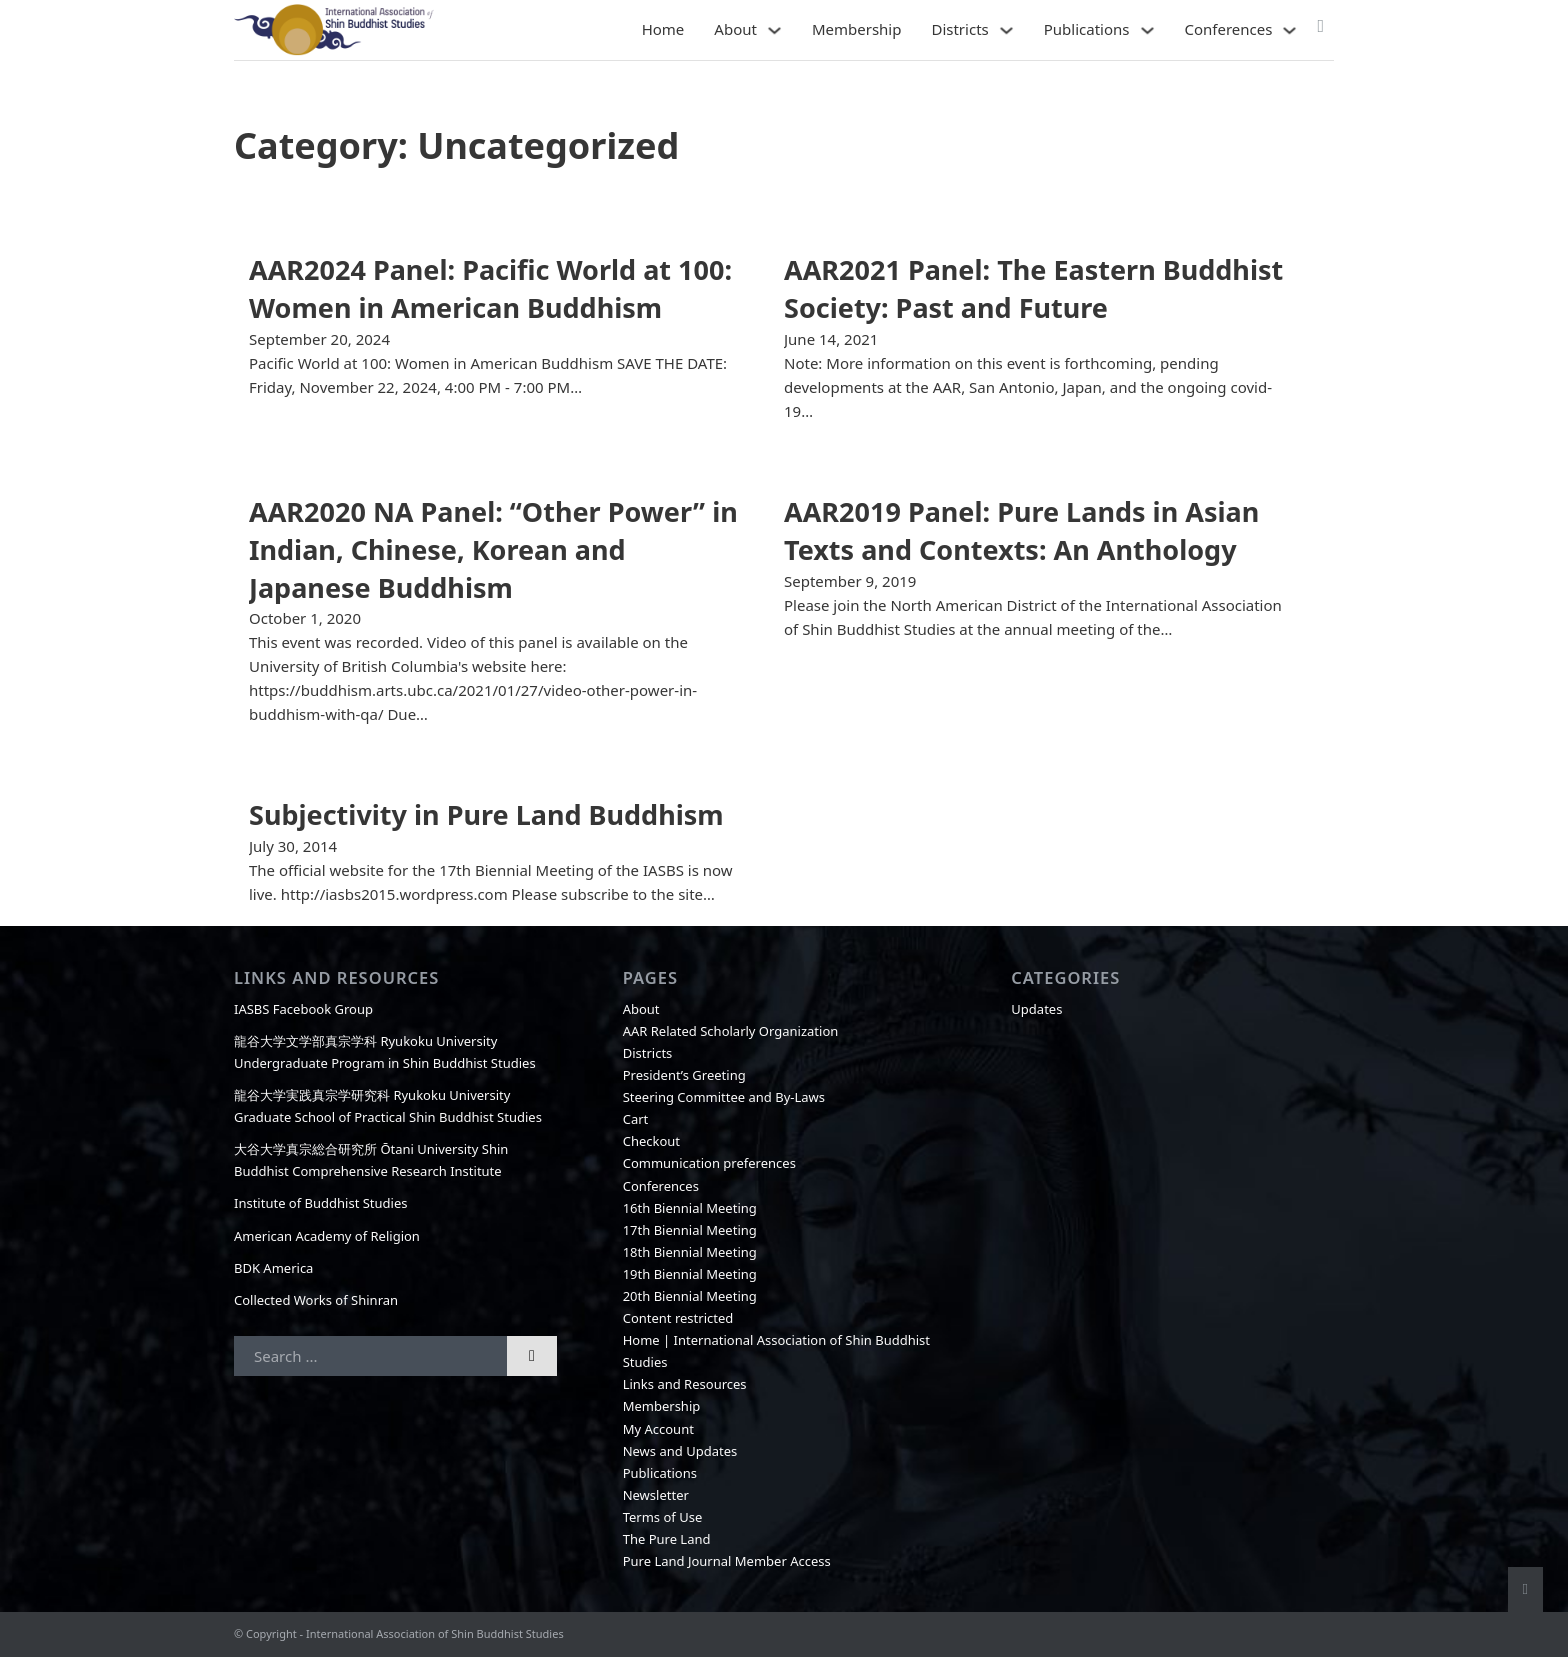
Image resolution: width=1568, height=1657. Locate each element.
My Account (658, 1429)
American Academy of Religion (327, 1236)
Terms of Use (663, 1517)
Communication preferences (709, 1163)
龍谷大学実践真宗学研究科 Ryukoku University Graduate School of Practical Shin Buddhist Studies (388, 1106)
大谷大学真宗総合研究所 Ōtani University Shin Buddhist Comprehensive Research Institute (371, 1160)
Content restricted (678, 1318)
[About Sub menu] (774, 30)
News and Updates (680, 1451)
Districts (959, 29)
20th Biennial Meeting (690, 1296)
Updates (1036, 1009)
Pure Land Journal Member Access (727, 1561)
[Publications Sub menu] (1147, 30)
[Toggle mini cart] (1320, 26)
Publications (1087, 29)
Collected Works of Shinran (316, 1300)
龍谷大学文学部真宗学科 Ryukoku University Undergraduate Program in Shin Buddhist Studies (385, 1052)
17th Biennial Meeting (690, 1230)
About (735, 29)
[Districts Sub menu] (1006, 30)
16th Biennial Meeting (690, 1208)
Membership (857, 29)
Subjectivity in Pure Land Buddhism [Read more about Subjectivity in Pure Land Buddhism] (486, 814)
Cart (636, 1119)
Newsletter (656, 1495)
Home (663, 29)
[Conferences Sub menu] (1289, 30)
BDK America (273, 1268)
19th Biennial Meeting (690, 1274)
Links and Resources (685, 1384)
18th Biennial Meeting (690, 1252)
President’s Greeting (684, 1075)
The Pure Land (667, 1539)
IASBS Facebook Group (303, 1009)
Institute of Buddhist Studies (321, 1203)
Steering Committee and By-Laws (724, 1097)
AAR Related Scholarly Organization (731, 1031)
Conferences (1229, 29)
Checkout (651, 1141)
